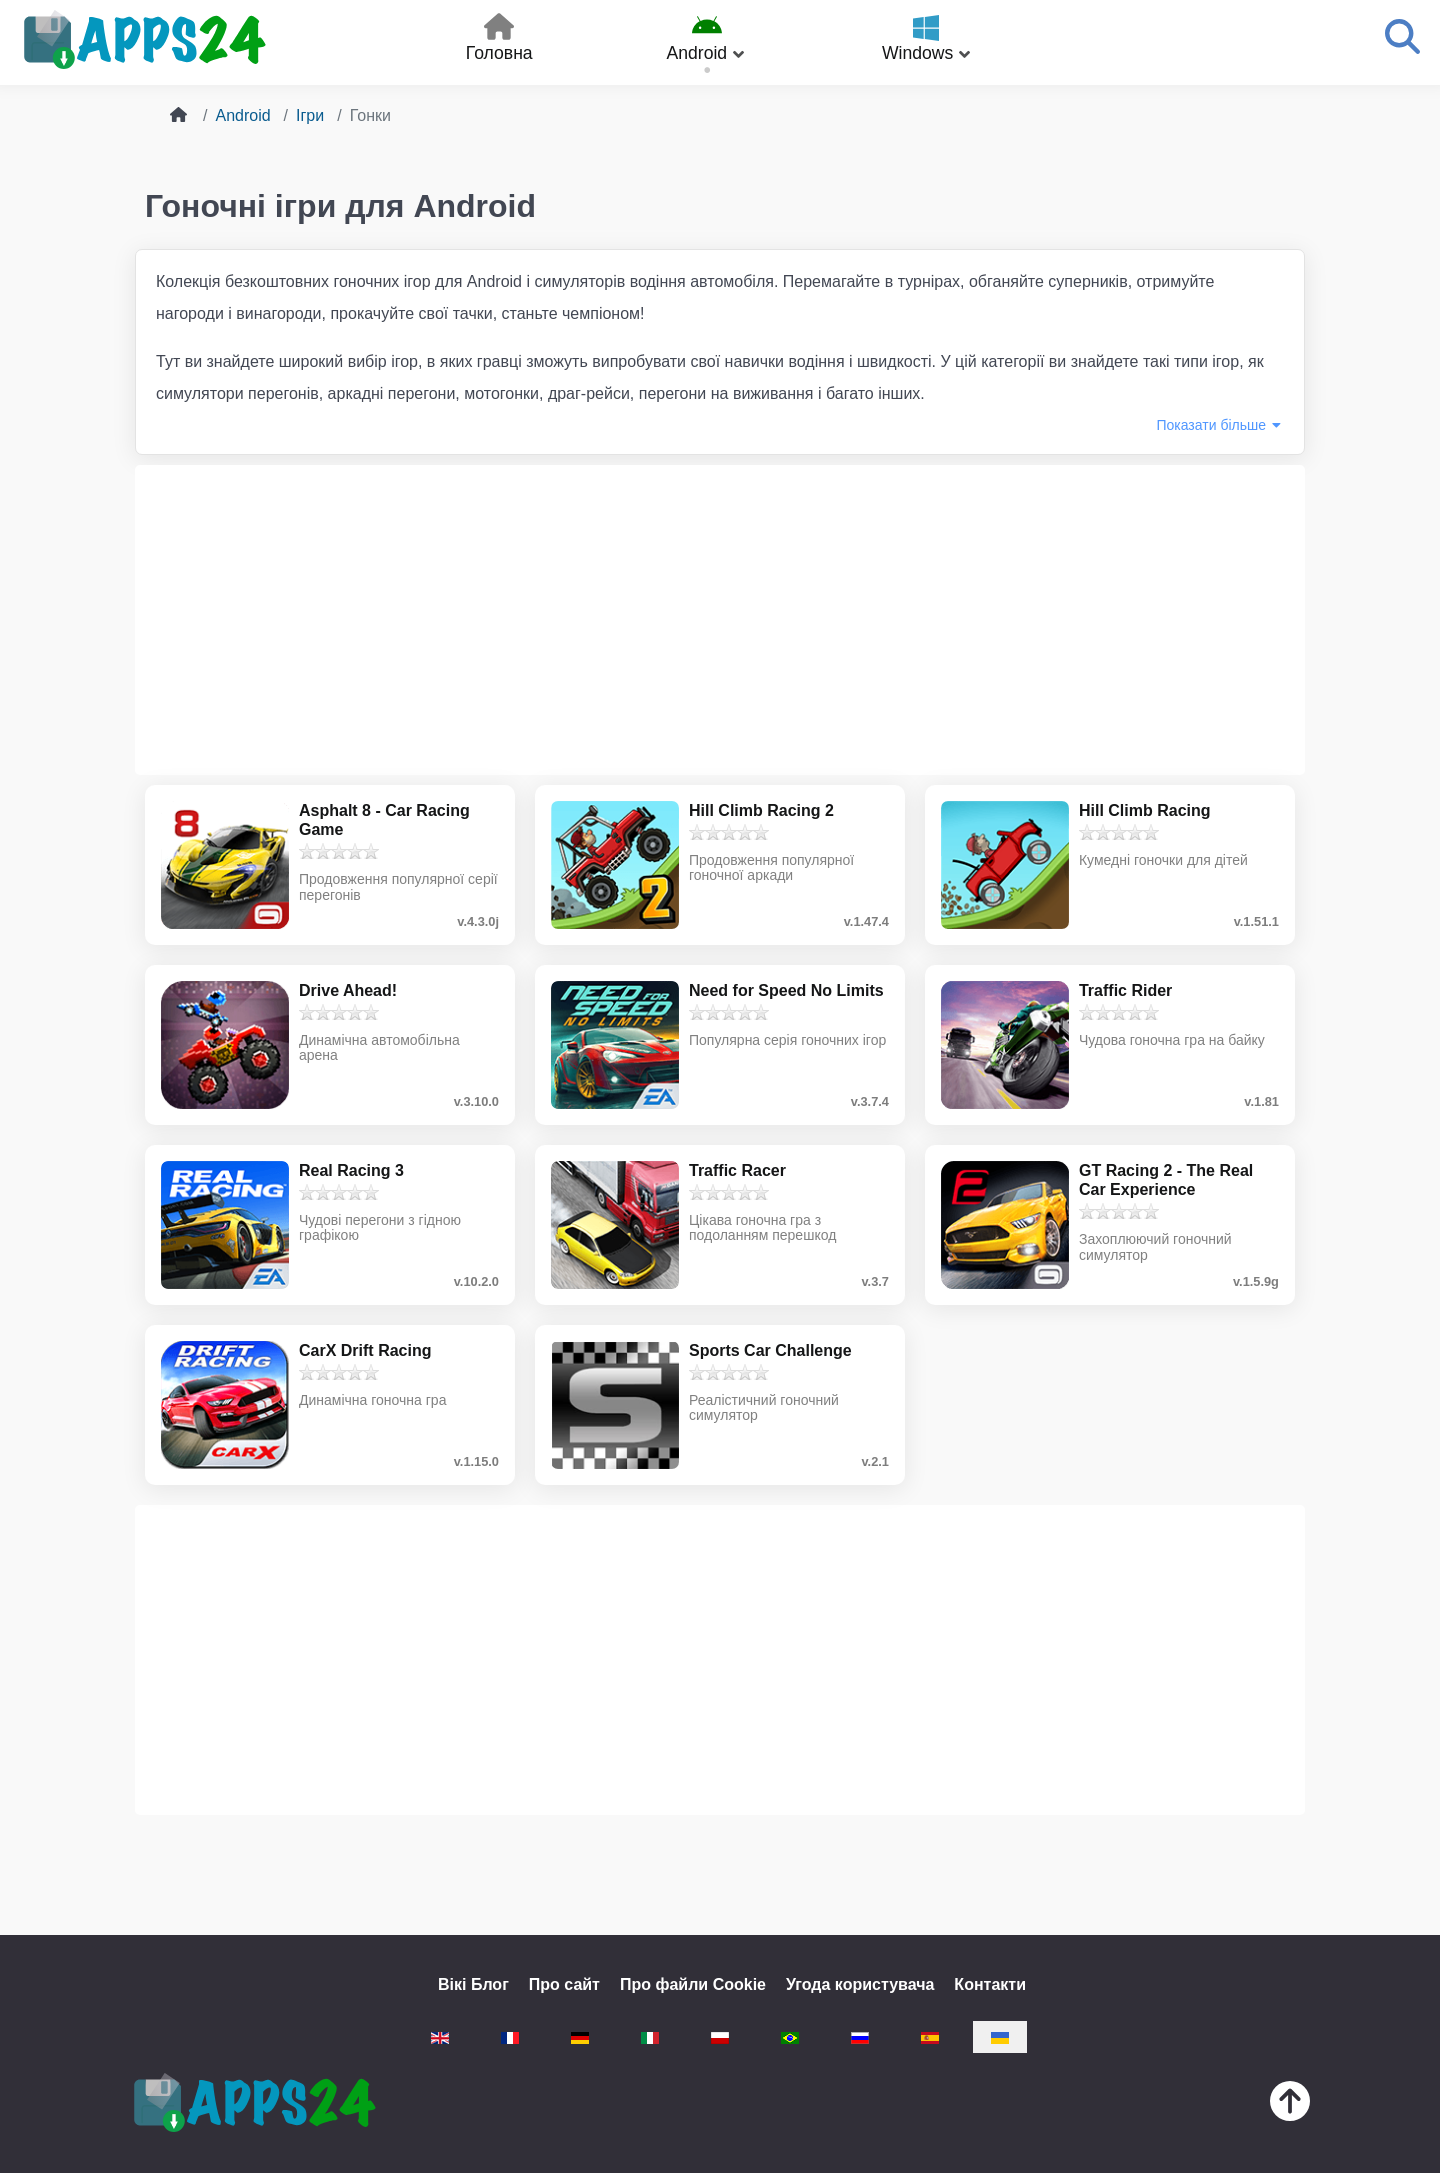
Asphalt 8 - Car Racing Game (384, 820)
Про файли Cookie (693, 1984)
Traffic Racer (737, 1170)
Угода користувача (860, 1984)
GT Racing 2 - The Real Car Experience (1166, 1180)
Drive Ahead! (348, 990)
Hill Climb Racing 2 (761, 810)
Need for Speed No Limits (786, 990)
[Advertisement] (720, 620)
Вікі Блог (473, 1984)
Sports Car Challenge (770, 1350)
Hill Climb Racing (1145, 810)
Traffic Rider (1125, 990)
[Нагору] (1290, 2105)
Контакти (990, 1984)
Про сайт (564, 1984)
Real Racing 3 (351, 1170)
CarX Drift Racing (365, 1350)
